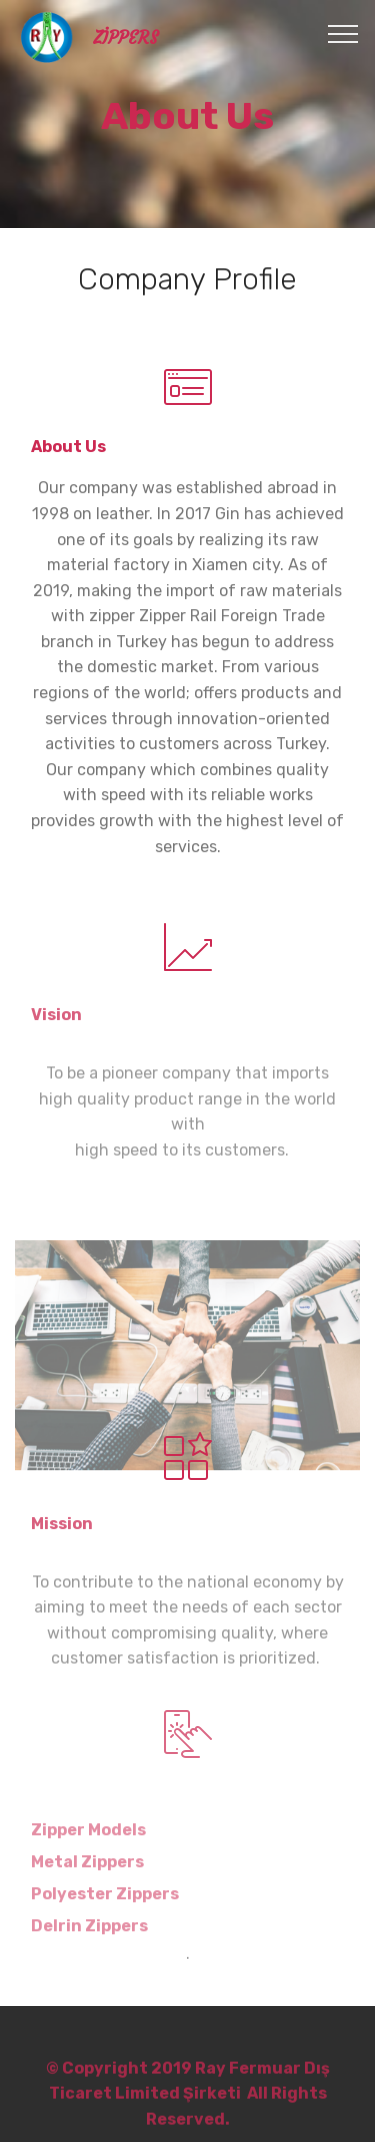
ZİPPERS (125, 38)
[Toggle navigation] (343, 33)
